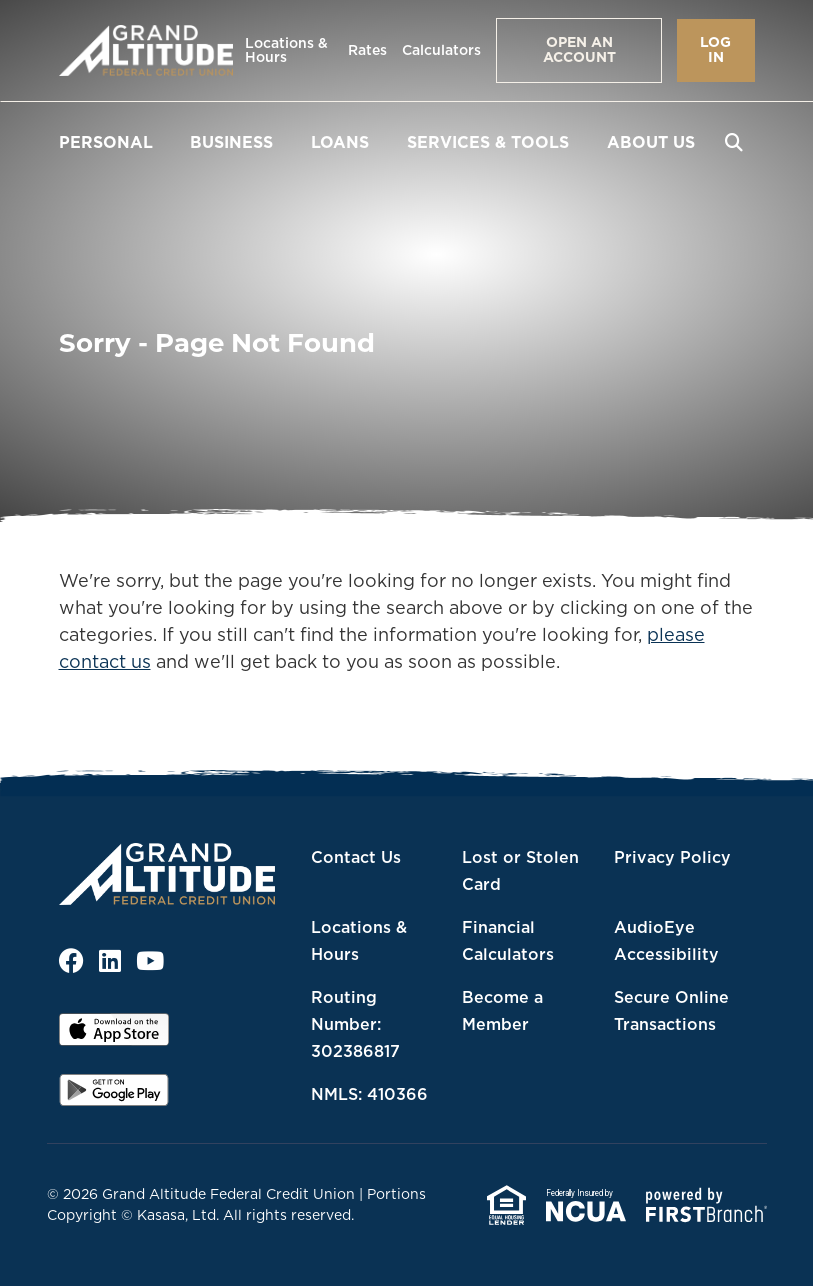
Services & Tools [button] (488, 142)
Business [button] (231, 142)
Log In (715, 49)
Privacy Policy (672, 857)
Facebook (71, 960)
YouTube (150, 960)
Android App (114, 1097)
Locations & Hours (286, 50)
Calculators (441, 50)
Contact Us (356, 857)
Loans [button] (340, 142)
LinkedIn (110, 960)
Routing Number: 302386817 (355, 1024)
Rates (367, 50)
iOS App (114, 1036)
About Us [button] (651, 142)
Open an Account (579, 49)
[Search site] (734, 142)
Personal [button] (106, 142)
